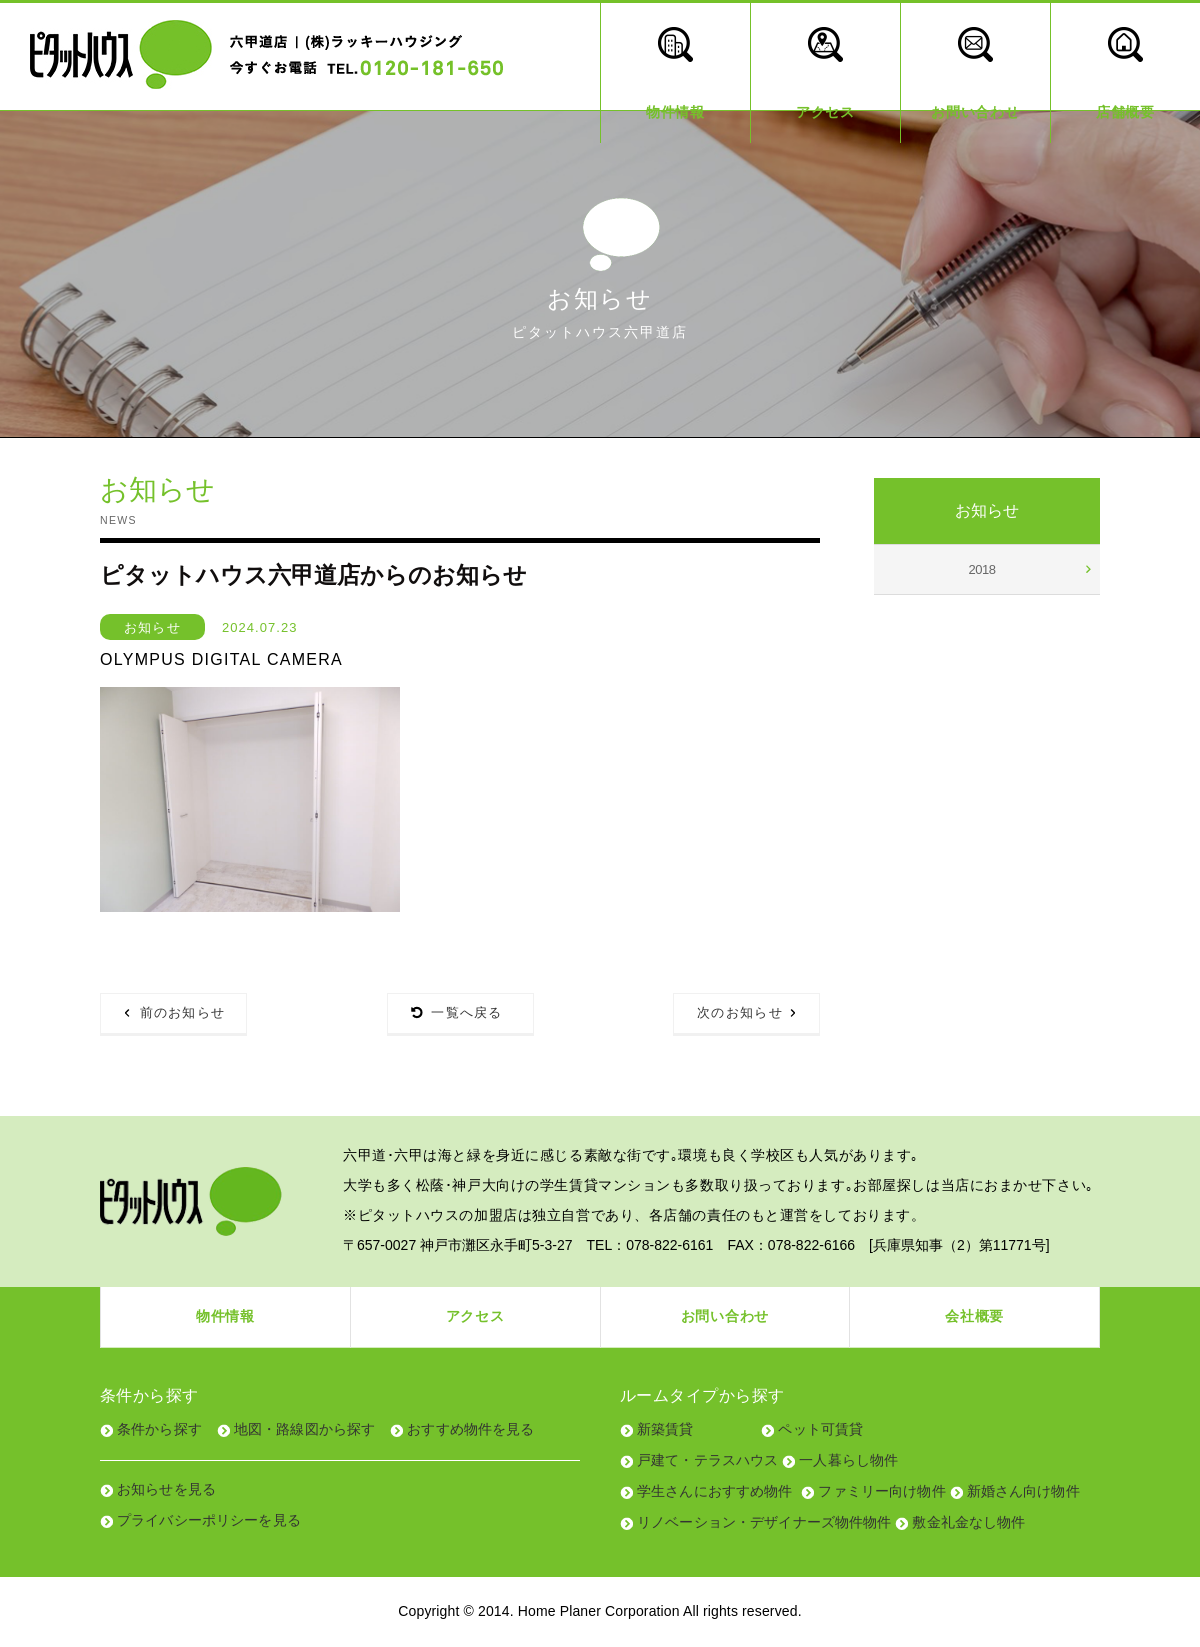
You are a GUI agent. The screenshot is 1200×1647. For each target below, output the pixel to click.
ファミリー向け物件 (881, 1491)
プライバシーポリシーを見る (209, 1520)
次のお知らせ (740, 1012)
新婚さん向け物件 (1023, 1491)
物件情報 (225, 1316)
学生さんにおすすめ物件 (715, 1491)
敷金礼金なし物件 (968, 1522)
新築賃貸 (665, 1429)
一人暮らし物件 (848, 1460)
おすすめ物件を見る (470, 1429)
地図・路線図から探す (304, 1429)
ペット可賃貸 (820, 1429)
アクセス (475, 1316)
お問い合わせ (725, 1316)
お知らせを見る (166, 1489)
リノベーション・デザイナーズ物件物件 (764, 1522)
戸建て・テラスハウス (707, 1460)
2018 (982, 569)
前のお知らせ (183, 1012)
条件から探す (159, 1429)
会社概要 (974, 1316)
